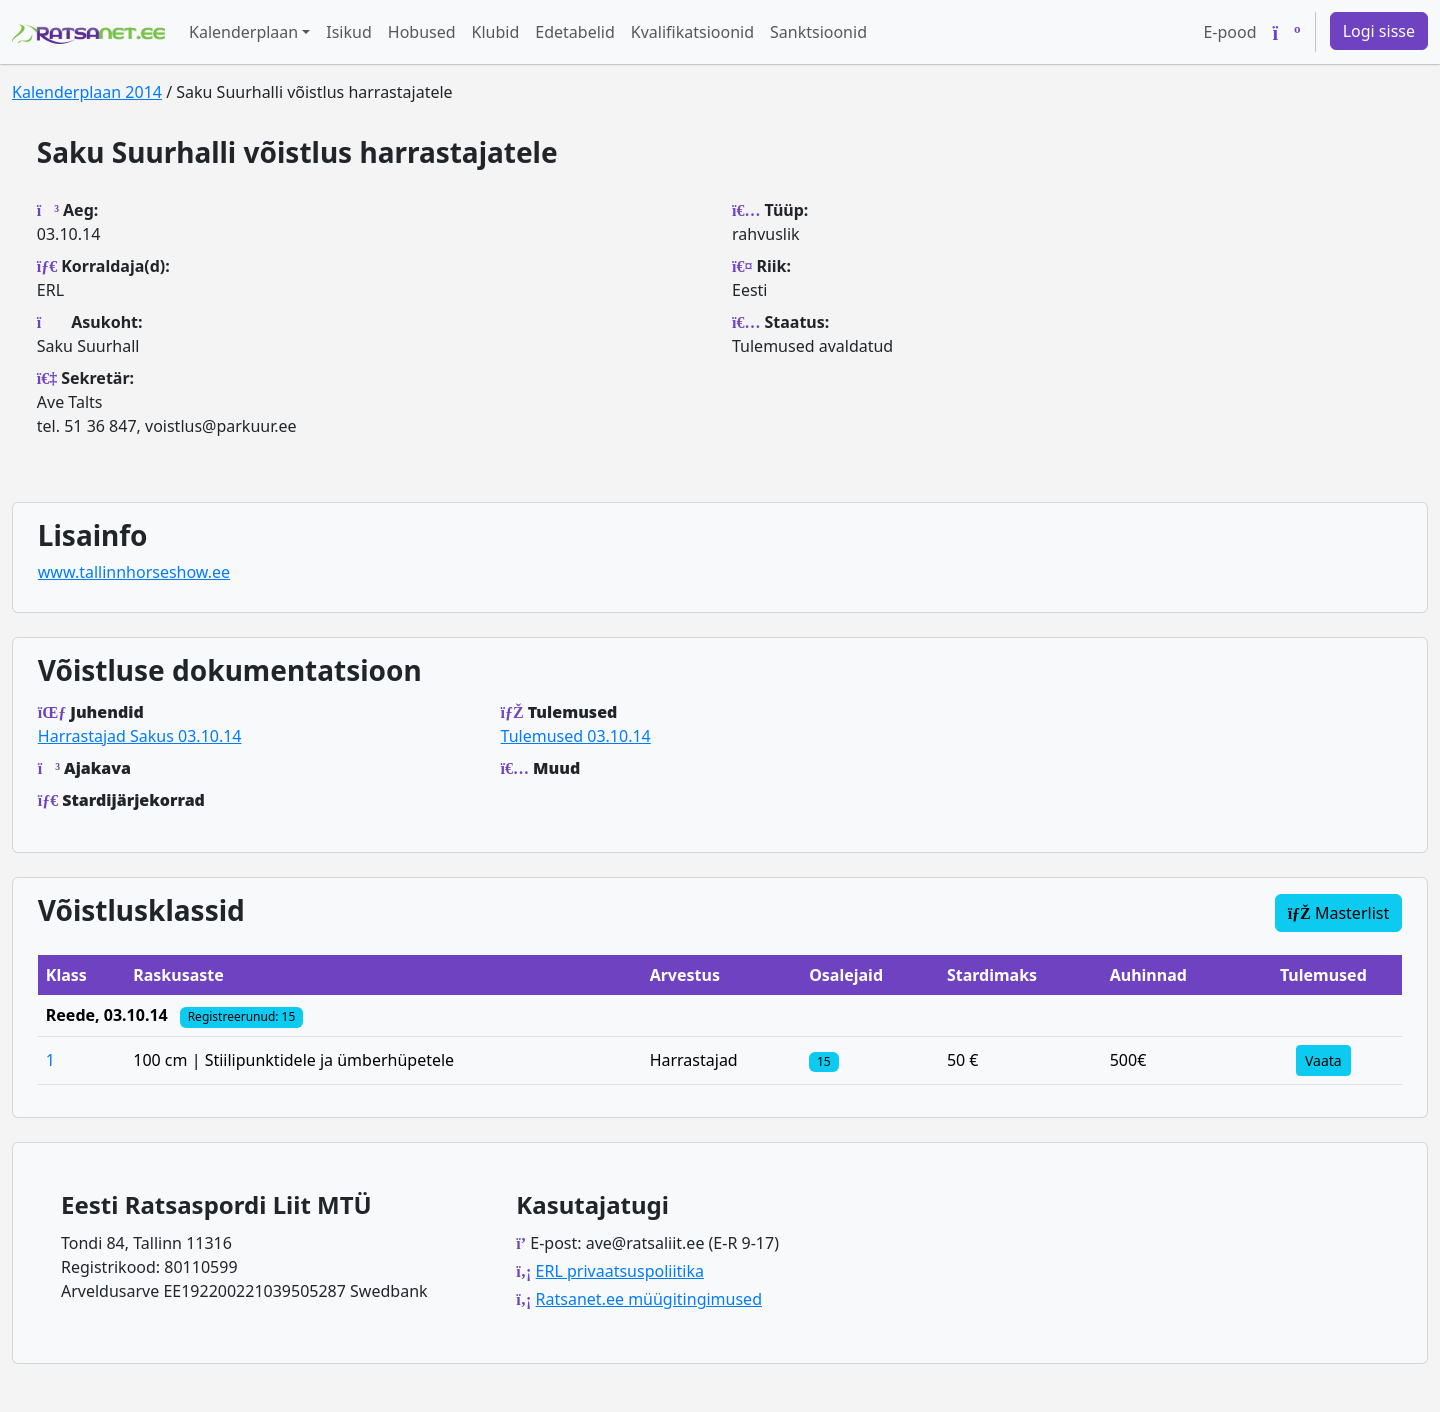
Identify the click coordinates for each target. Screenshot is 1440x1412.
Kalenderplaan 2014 (87, 92)
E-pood (1229, 32)
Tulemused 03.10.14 (576, 736)
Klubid (496, 32)
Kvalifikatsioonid (692, 32)
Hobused (422, 32)
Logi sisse (1379, 31)
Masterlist (1339, 913)
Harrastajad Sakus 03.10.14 (140, 736)
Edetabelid (574, 32)
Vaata (1323, 1060)
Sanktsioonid (818, 32)
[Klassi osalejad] (823, 1060)
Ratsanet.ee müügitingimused (649, 1299)
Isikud (349, 32)
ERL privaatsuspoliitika (620, 1271)
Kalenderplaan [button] (243, 32)
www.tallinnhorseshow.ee (134, 572)
